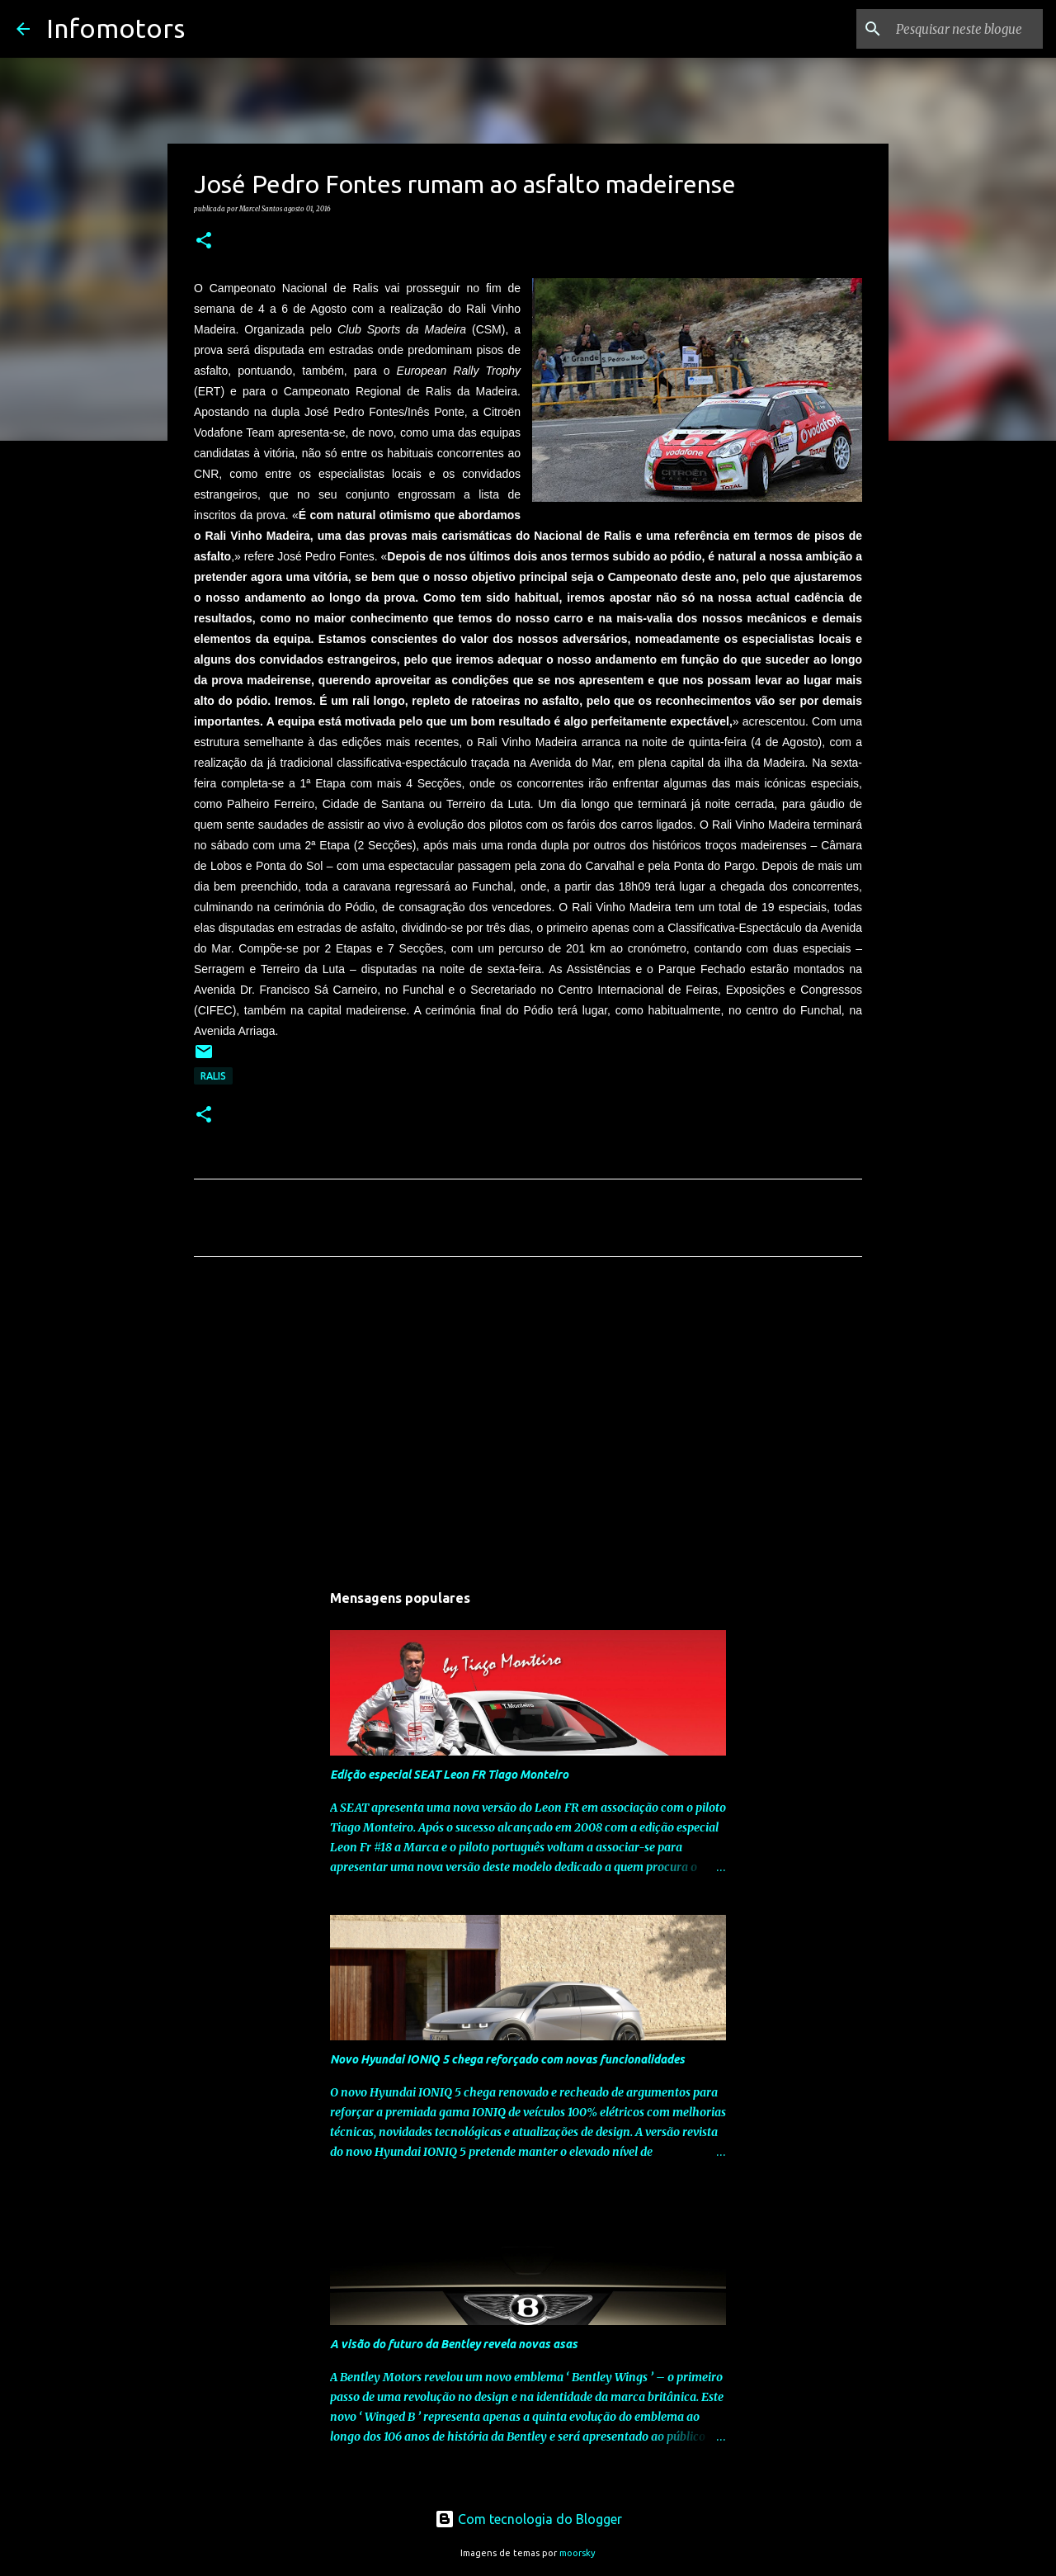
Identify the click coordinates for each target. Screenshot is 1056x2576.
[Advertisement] (528, 1423)
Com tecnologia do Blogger (528, 2519)
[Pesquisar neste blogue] (956, 29)
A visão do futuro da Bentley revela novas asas (454, 2344)
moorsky (577, 2553)
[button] (204, 241)
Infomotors (115, 28)
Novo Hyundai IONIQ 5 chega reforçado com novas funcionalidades (507, 2059)
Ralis (213, 1076)
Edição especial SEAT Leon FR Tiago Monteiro (449, 1774)
